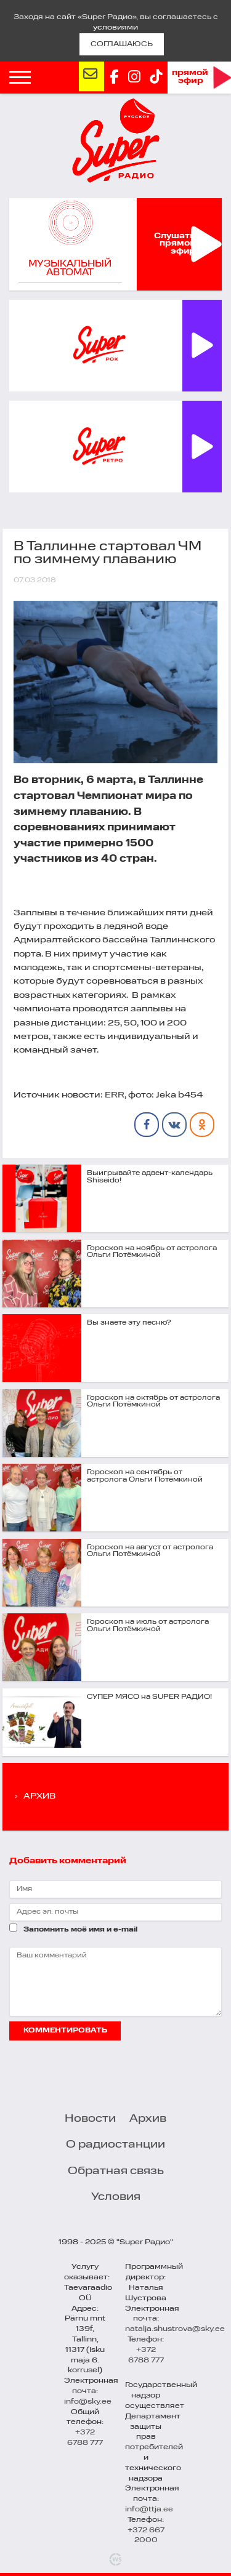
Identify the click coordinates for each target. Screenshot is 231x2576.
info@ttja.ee (149, 2509)
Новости (90, 2118)
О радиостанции (115, 2144)
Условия (115, 2196)
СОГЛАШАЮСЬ (122, 44)
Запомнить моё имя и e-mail (80, 1929)
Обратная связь (116, 2171)
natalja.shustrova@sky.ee (175, 2329)
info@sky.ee (87, 2401)
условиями (115, 27)
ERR (114, 1095)
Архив (147, 2118)
